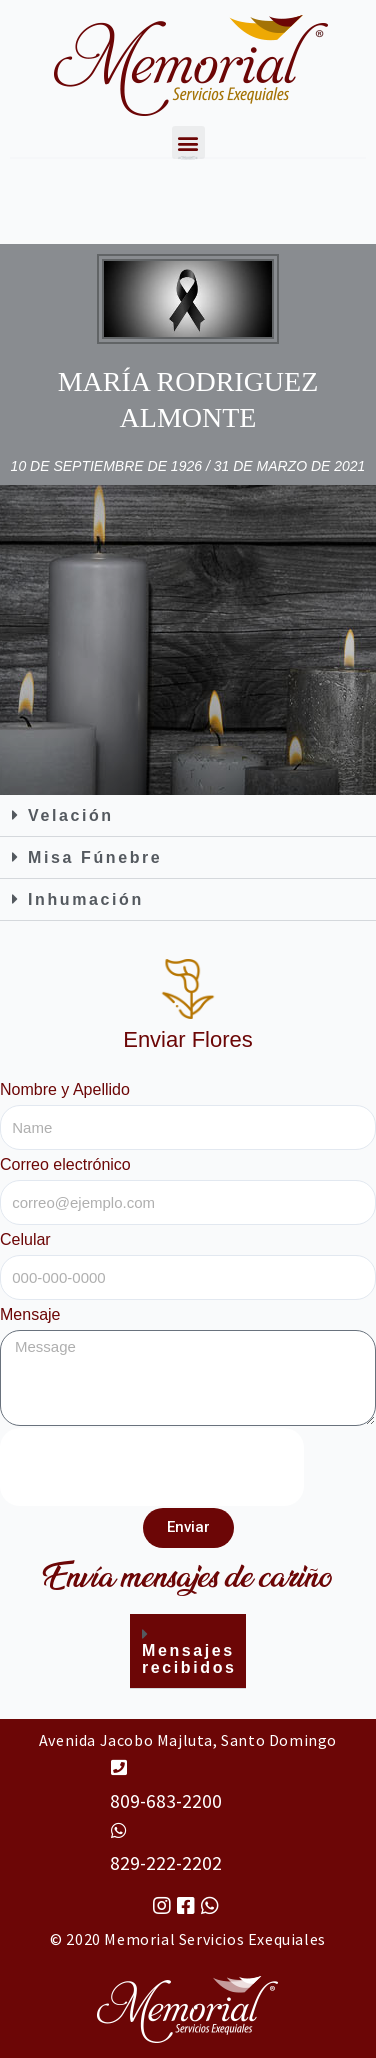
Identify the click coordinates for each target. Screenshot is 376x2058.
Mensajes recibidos (189, 1659)
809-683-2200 (166, 1801)
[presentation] (152, 1467)
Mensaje (30, 1314)
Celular (25, 1239)
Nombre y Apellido (65, 1089)
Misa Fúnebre (95, 857)
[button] (188, 816)
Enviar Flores (188, 1039)
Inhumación (86, 899)
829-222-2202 (166, 1863)
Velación (71, 815)
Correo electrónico (65, 1164)
